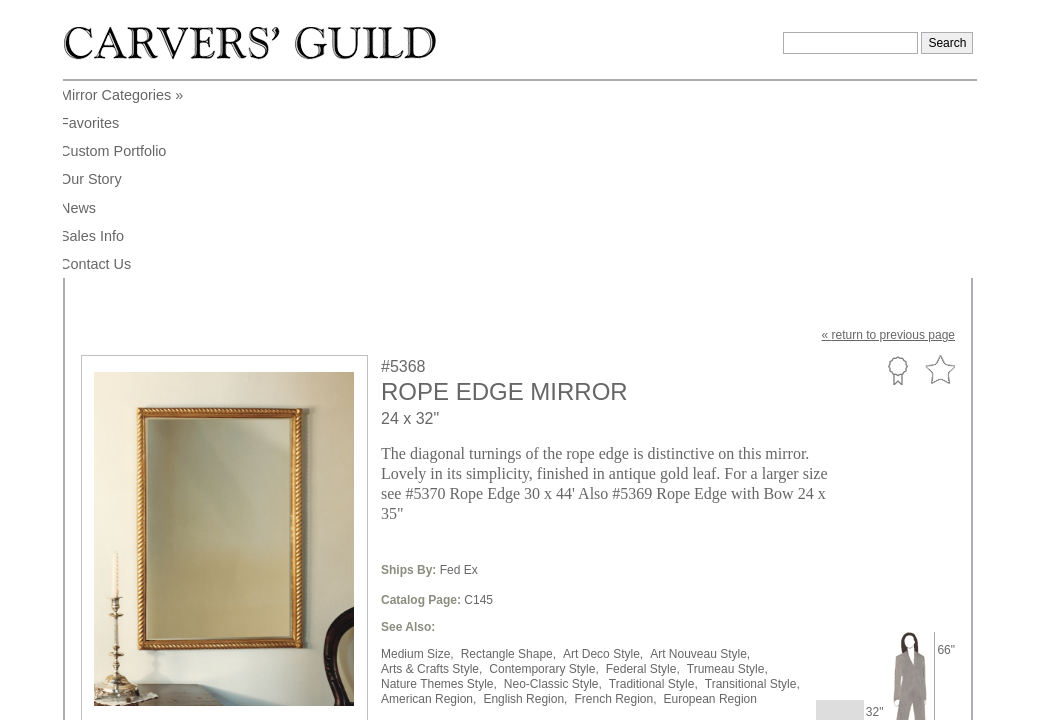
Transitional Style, (752, 487)
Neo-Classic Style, (553, 487)
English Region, (525, 502)
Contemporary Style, (543, 472)
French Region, (615, 502)
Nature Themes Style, (439, 487)
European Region (710, 502)
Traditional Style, (653, 487)
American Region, (428, 502)
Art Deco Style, (603, 457)
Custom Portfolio (897, 173)
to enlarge (118, 538)
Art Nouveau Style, (700, 457)
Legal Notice (800, 632)
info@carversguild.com (198, 629)
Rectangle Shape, (508, 457)
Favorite (940, 173)
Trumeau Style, (727, 472)
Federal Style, (643, 472)
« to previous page (888, 138)
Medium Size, (417, 457)
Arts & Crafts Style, (431, 472)
